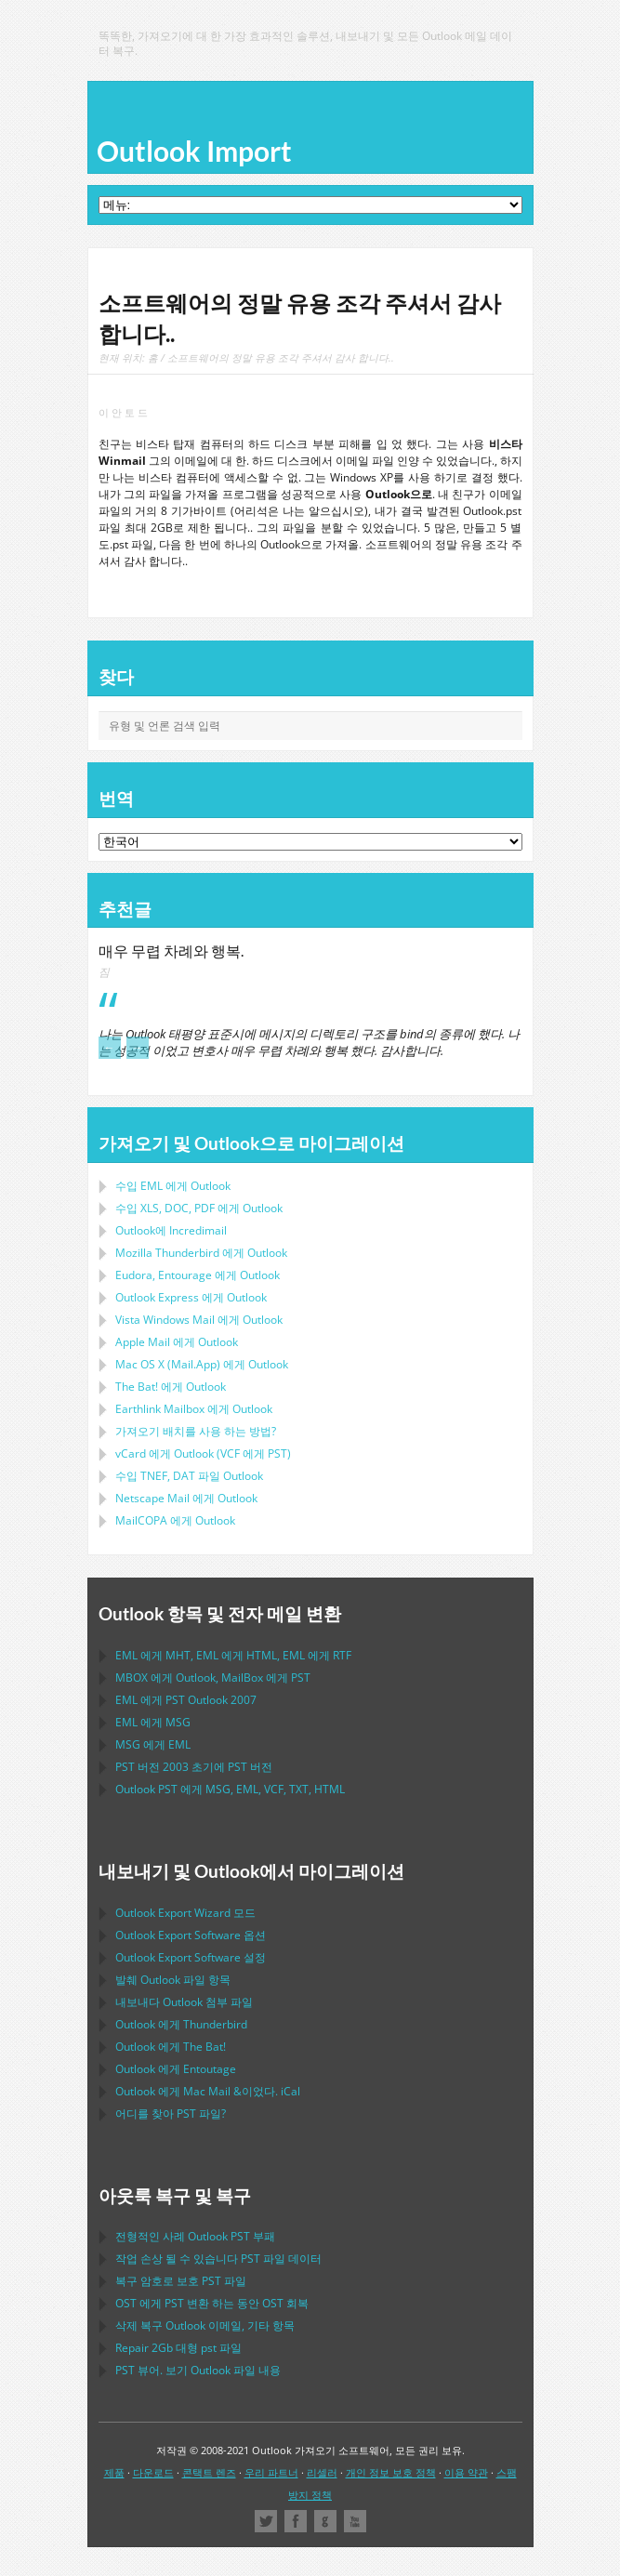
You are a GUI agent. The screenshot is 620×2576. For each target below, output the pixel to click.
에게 (201, 1253)
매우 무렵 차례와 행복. (171, 951)
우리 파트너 (271, 2472)
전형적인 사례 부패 (195, 2236)
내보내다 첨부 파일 (184, 2002)
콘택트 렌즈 (209, 2472)
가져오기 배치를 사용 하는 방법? (195, 1431)
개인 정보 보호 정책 (391, 2472)
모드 (185, 1913)
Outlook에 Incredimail (171, 1230)
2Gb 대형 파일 (178, 2348)
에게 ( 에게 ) (203, 1453)
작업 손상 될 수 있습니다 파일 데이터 (218, 2258)
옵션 (190, 1935)
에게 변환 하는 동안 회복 (212, 2303)
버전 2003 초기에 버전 (193, 1767)
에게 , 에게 (212, 1677)
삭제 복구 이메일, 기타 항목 (205, 2325)
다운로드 (153, 2472)
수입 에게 (173, 1186)
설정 (190, 1957)
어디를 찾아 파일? (170, 2113)
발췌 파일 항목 (173, 1980)
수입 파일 (189, 1476)
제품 (114, 2472)
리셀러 (322, 2472)
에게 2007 (186, 1700)
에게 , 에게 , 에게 (233, 1655)
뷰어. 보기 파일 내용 (198, 2370)
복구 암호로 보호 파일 (180, 2281)
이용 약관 (466, 2472)
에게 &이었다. (207, 2091)
